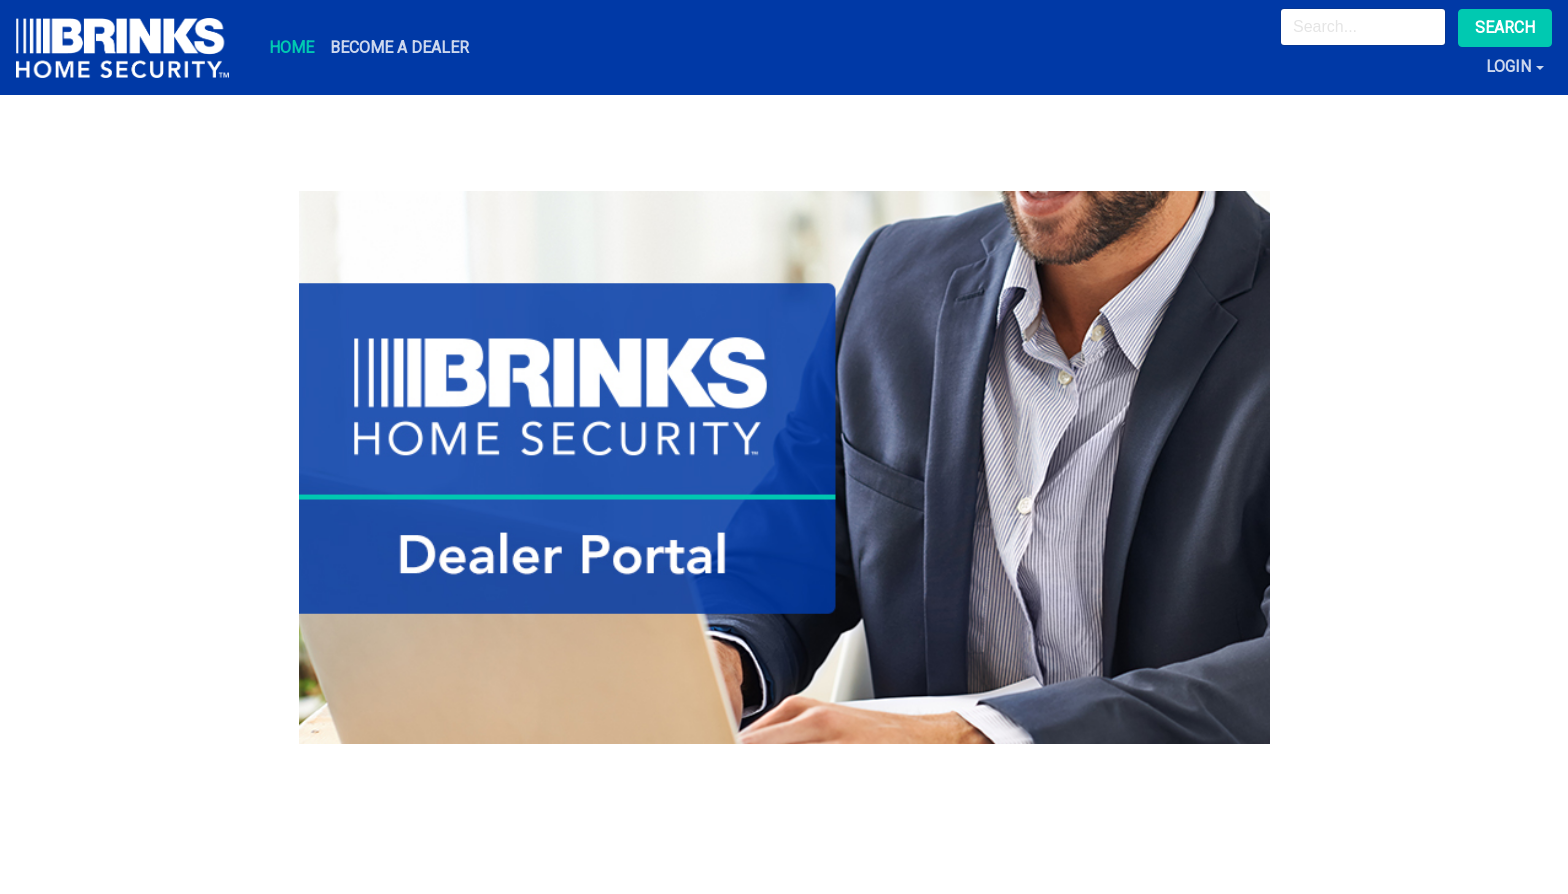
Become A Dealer (399, 47)
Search (1505, 27)
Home (291, 47)
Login (1508, 66)
